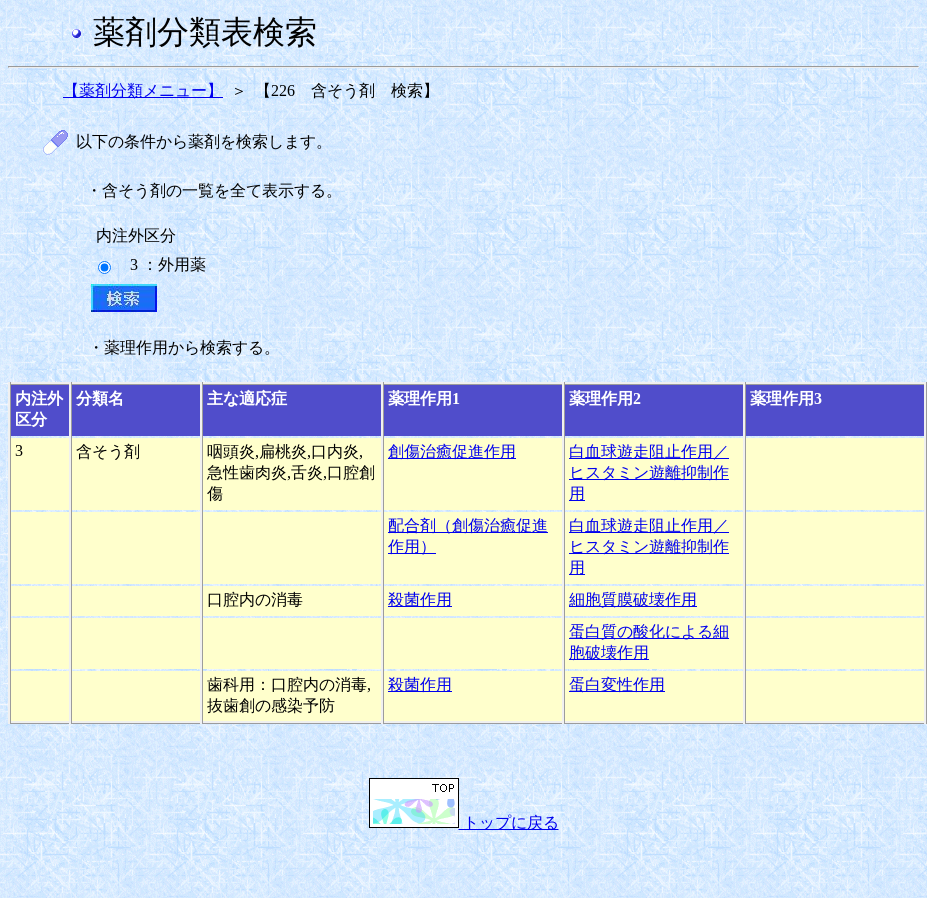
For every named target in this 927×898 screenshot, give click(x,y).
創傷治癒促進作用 (452, 451)
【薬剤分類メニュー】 (143, 90)
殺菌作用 (420, 599)
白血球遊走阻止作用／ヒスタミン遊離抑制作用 (649, 472)
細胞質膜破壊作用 (633, 599)
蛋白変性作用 (617, 684)
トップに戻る (464, 822)
